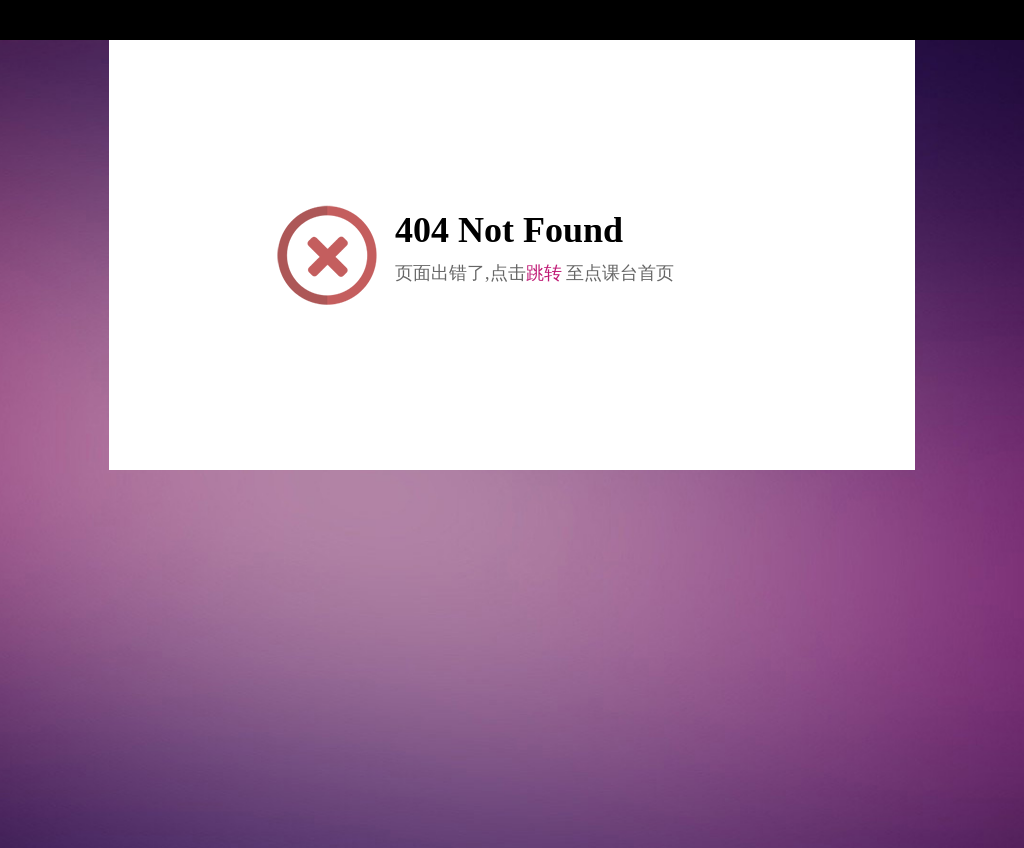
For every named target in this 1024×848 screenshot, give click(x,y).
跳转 (544, 273)
